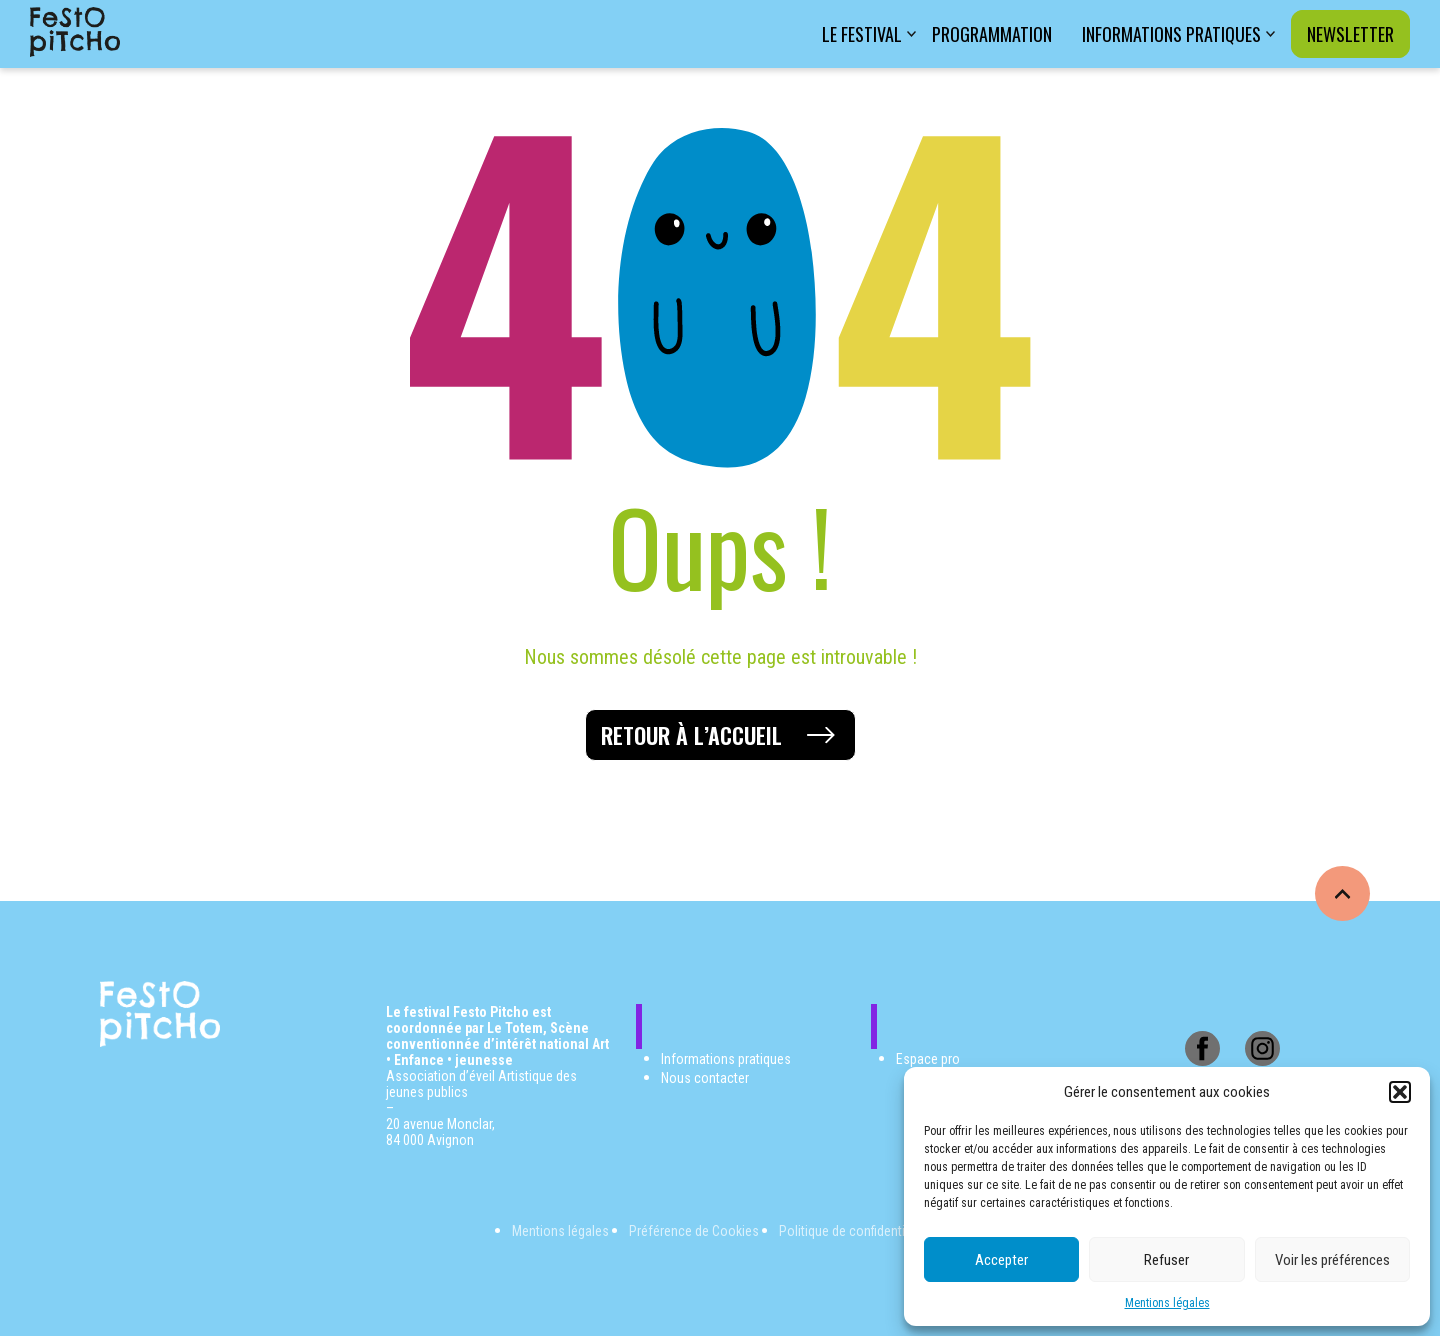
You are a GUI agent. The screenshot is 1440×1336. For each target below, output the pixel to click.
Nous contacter (705, 1078)
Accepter (1001, 1260)
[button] (1400, 1092)
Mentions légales (1167, 1303)
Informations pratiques (1171, 34)
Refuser (1166, 1260)
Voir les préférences (1332, 1260)
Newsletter (1350, 34)
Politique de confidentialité (854, 1231)
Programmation (992, 34)
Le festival (862, 34)
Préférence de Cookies (694, 1231)
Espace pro (928, 1059)
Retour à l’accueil (691, 735)
